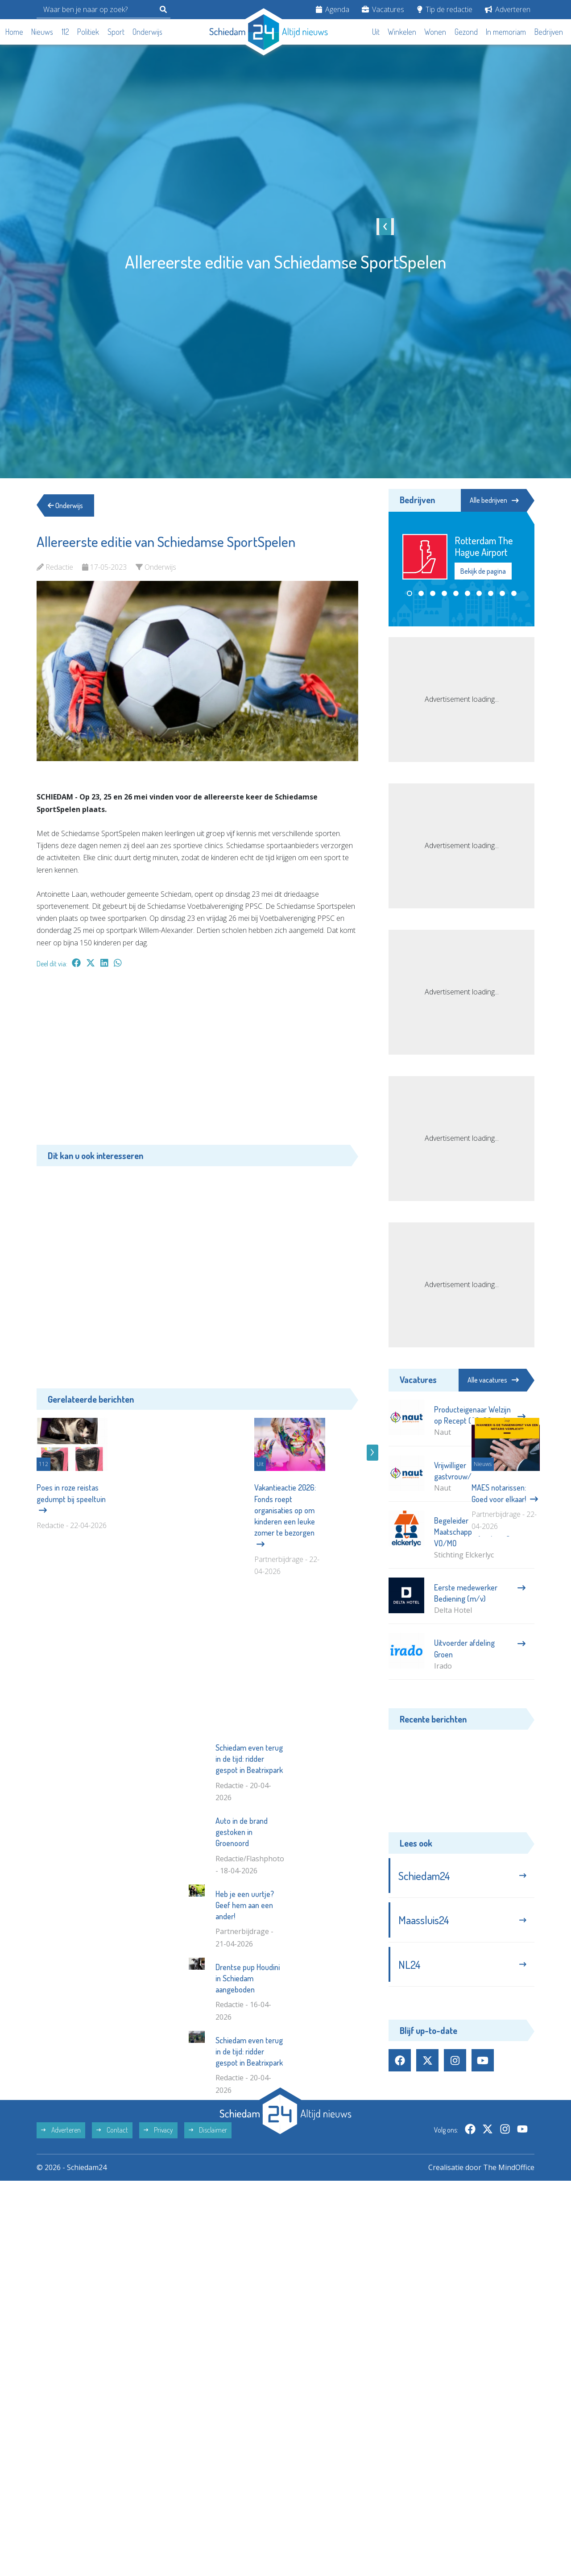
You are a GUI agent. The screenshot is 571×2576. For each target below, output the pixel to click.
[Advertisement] (197, 1060)
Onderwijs (147, 32)
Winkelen (402, 32)
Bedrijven (548, 32)
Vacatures (383, 9)
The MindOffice (508, 2305)
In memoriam (506, 32)
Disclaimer (208, 2268)
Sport (116, 32)
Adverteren (507, 9)
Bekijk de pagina (483, 570)
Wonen (435, 32)
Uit (376, 32)
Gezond (466, 32)
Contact (112, 2268)
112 (65, 32)
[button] (409, 593)
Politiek (88, 32)
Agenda (332, 9)
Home (14, 32)
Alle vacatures (493, 1379)
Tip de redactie (444, 9)
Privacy (158, 2268)
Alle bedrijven (494, 500)
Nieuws (42, 32)
